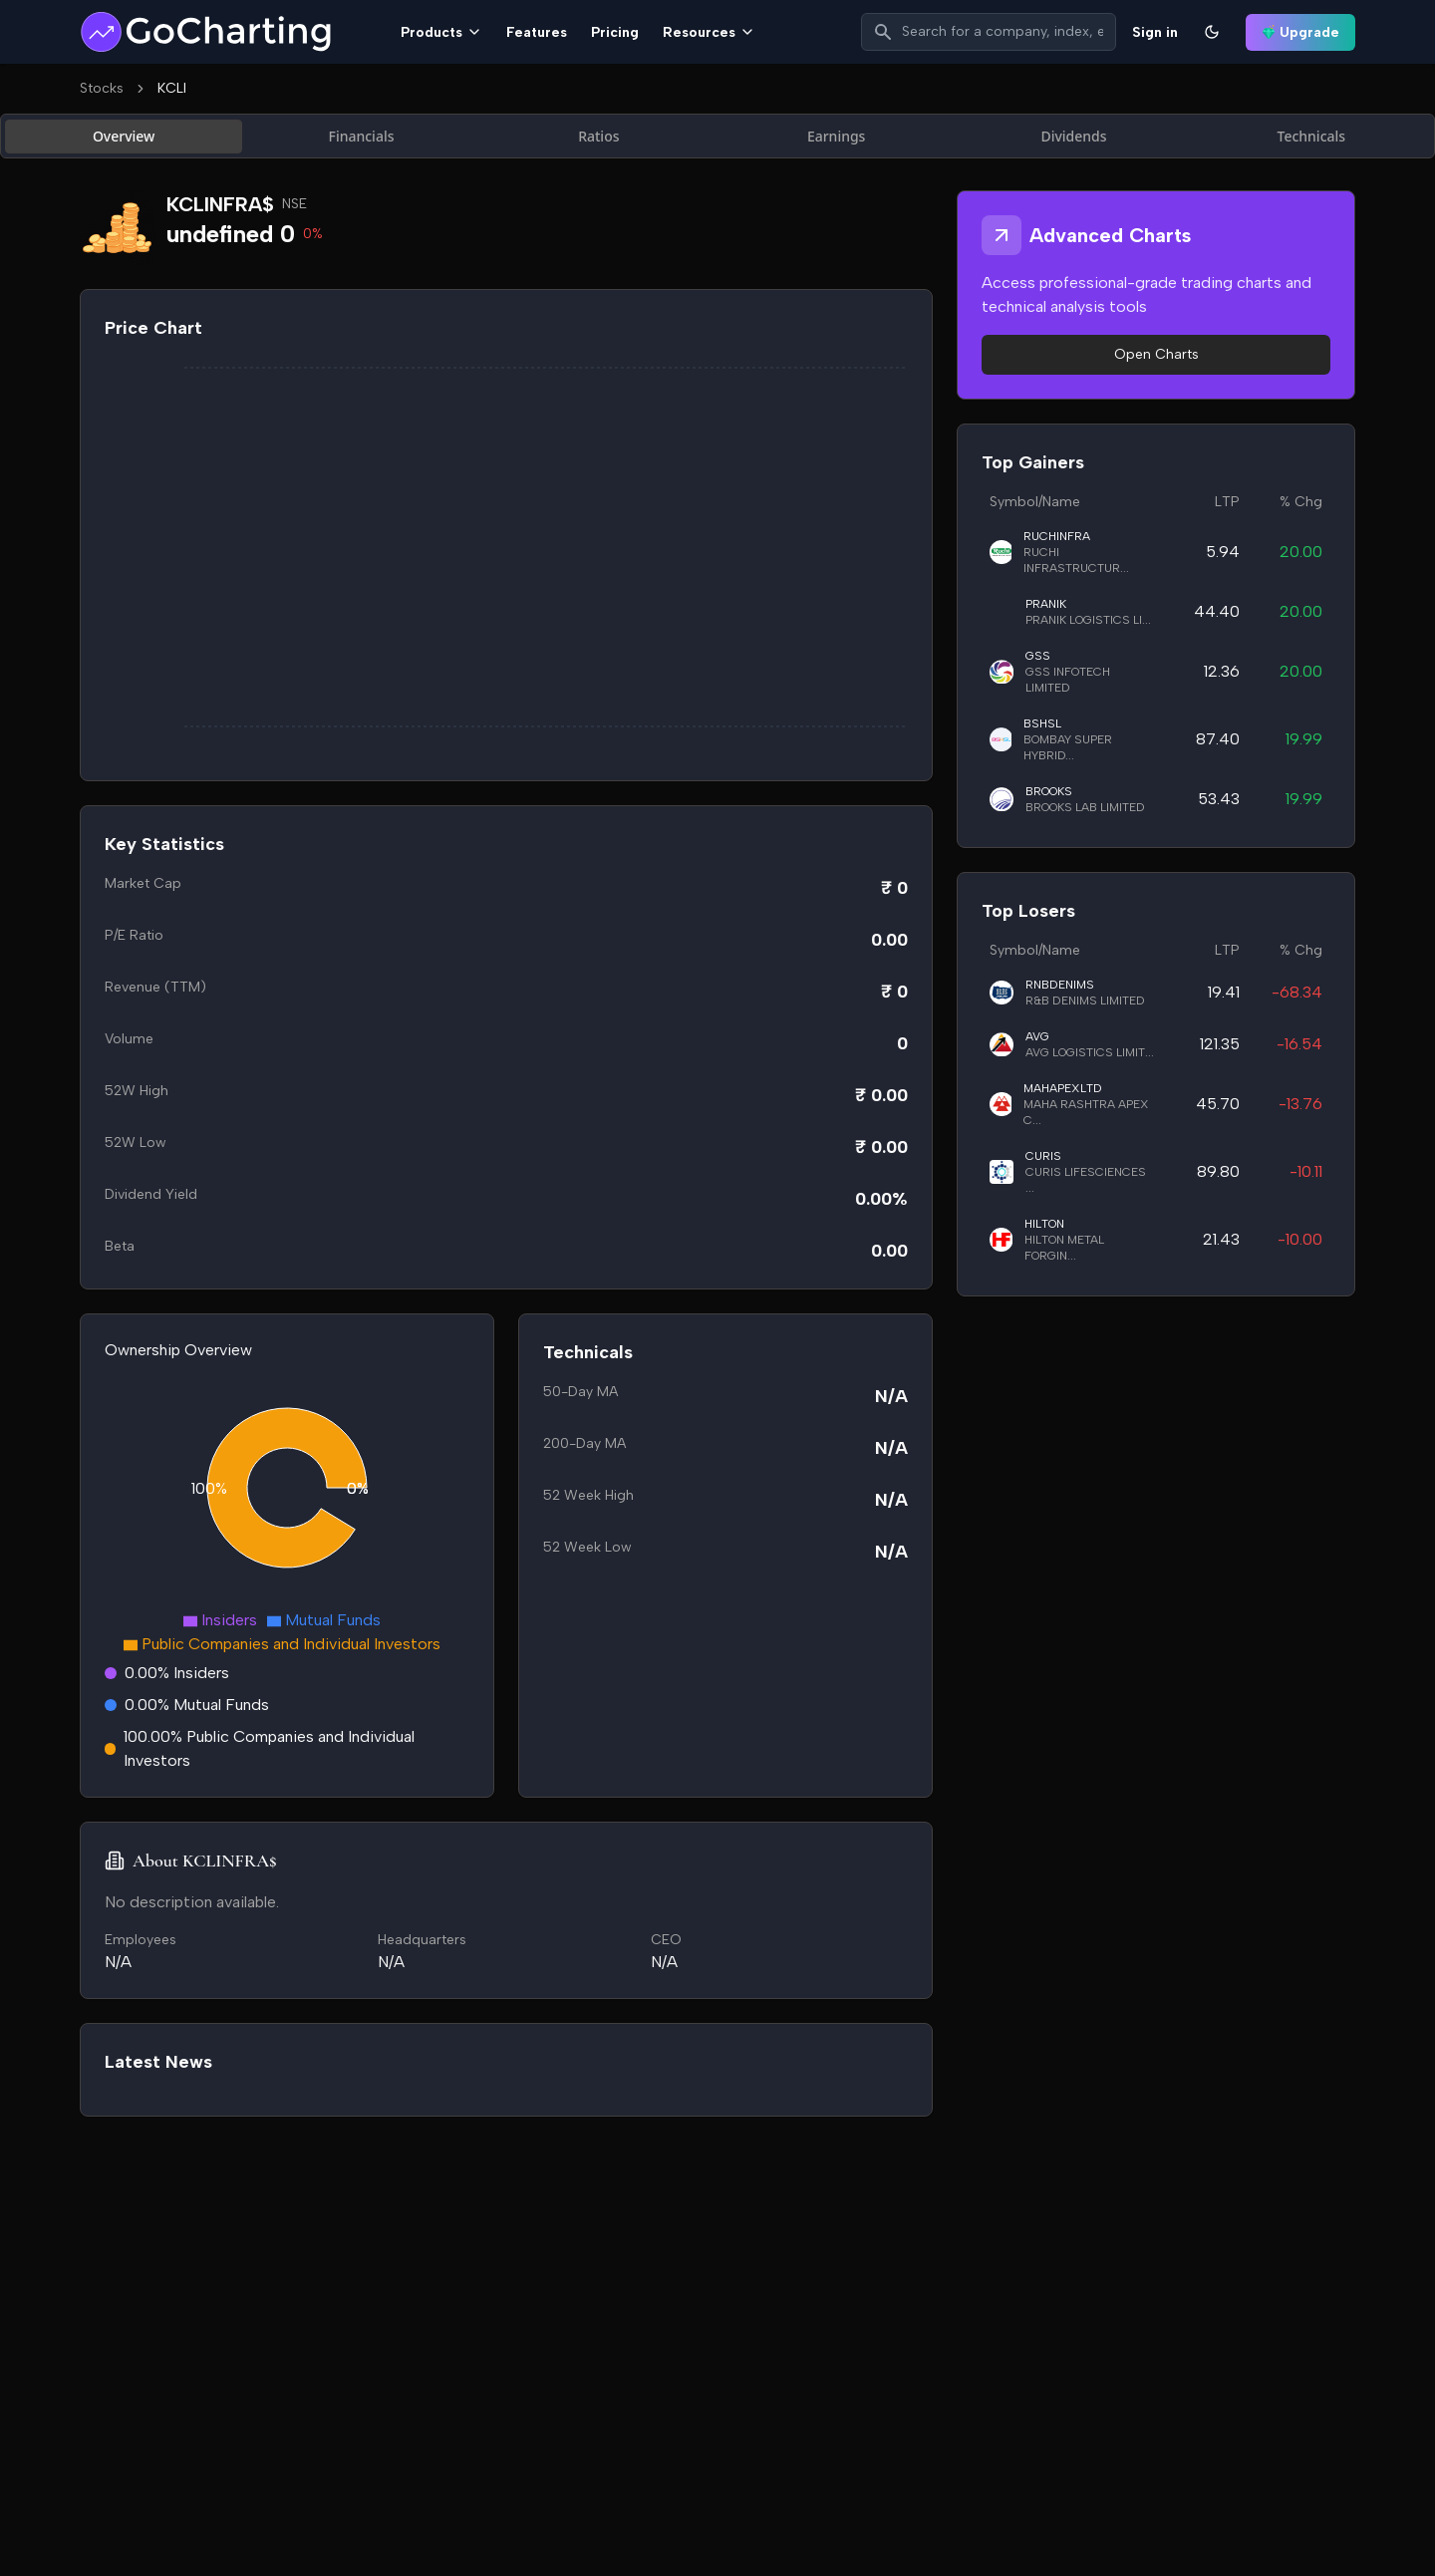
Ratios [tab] (598, 136)
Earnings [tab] (836, 136)
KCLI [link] (171, 88)
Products (441, 32)
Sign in (1155, 32)
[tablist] (717, 136)
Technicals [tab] (1312, 136)
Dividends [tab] (1073, 136)
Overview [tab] (124, 136)
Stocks (102, 88)
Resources (709, 32)
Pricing (615, 32)
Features (536, 32)
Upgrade (1300, 32)
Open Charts (1156, 354)
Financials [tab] (362, 136)
